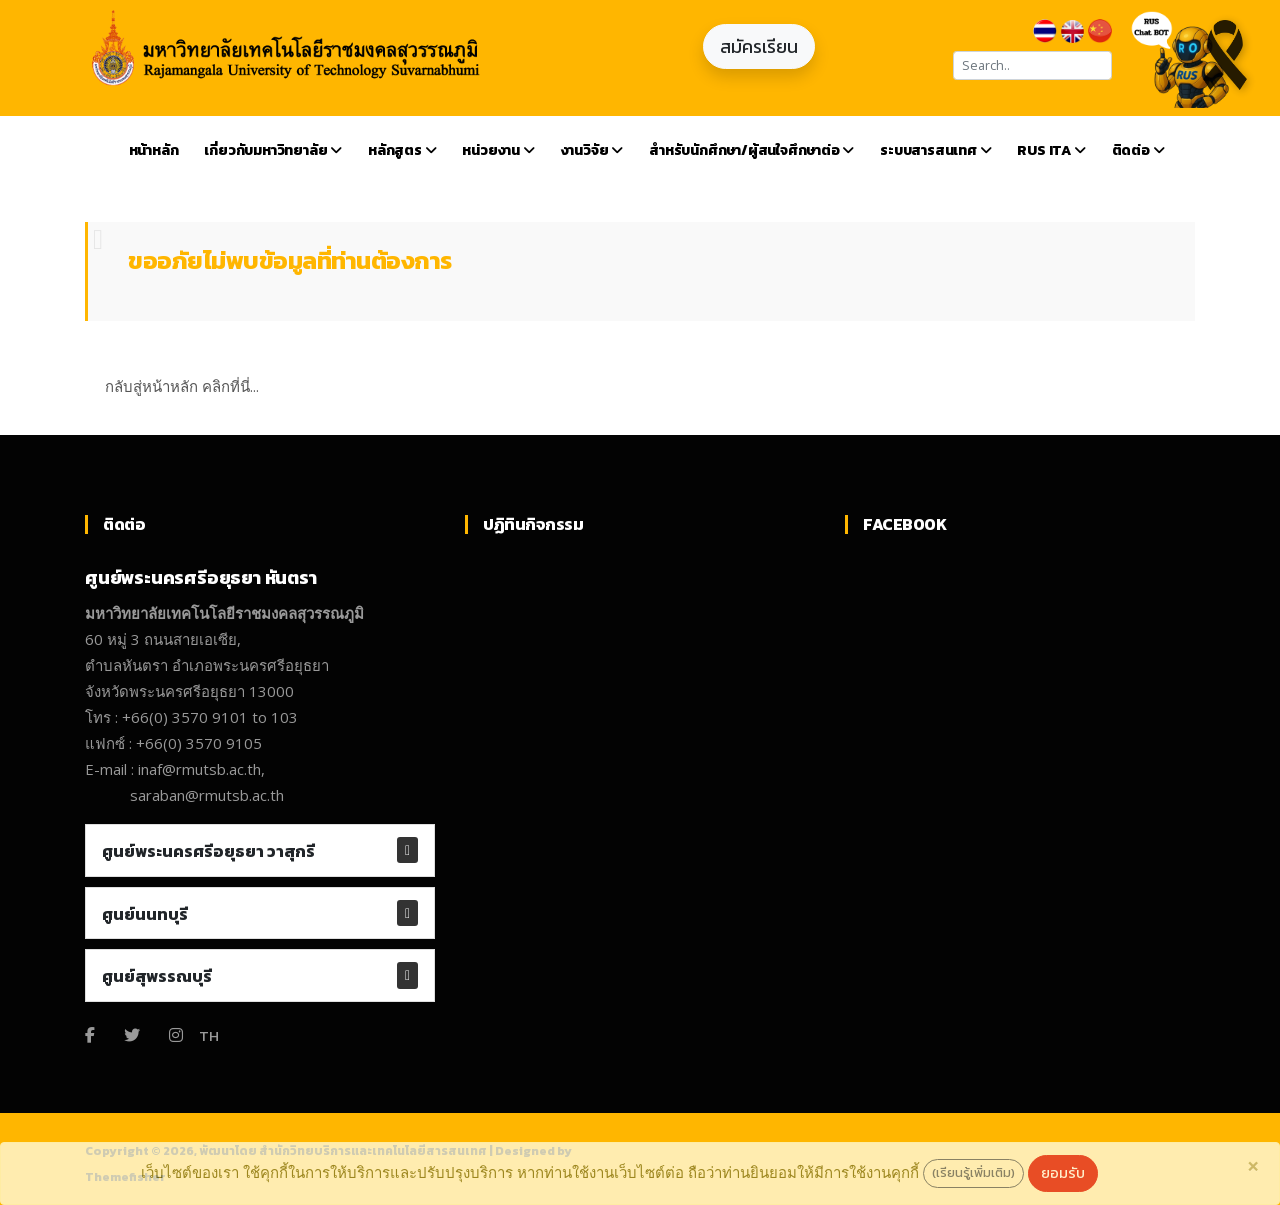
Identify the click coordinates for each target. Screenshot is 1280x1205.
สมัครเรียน (759, 46)
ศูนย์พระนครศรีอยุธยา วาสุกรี (208, 851)
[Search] (1032, 65)
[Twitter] (132, 1035)
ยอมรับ (1063, 1173)
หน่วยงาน (498, 150)
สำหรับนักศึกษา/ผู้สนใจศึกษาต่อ (751, 150)
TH (209, 1035)
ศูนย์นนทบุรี (145, 914)
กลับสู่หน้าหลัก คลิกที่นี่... (182, 386)
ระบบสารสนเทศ (935, 150)
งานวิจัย (592, 150)
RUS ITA (1051, 150)
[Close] (1253, 1166)
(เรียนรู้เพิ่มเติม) (973, 1172)
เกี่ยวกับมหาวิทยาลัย (273, 150)
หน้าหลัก (154, 150)
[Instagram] (176, 1035)
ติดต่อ (1138, 150)
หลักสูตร (402, 150)
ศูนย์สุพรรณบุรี (157, 976)
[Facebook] (90, 1035)
